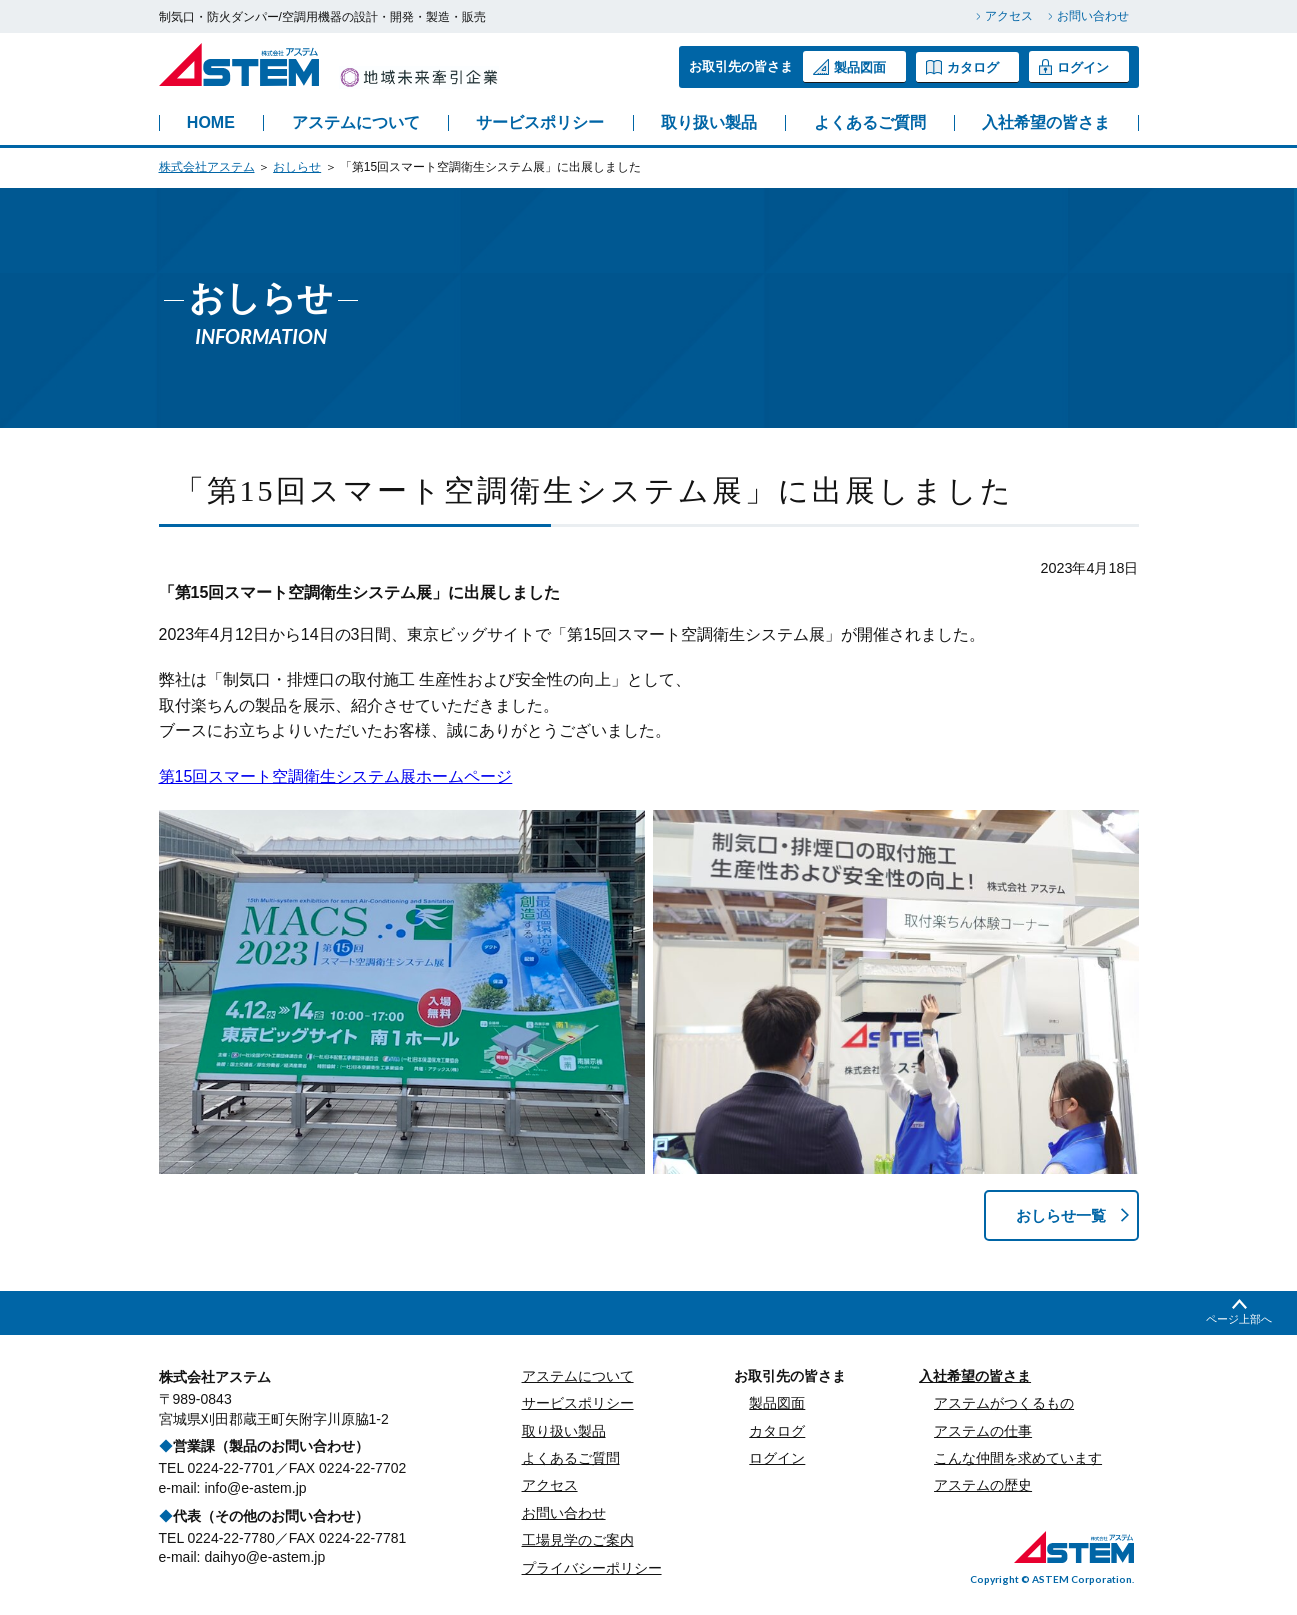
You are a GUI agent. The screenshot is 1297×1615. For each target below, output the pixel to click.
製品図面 (849, 67)
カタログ (962, 66)
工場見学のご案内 (578, 1541)
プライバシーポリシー (592, 1569)
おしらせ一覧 (1057, 1215)
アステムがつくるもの (1004, 1404)
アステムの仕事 (983, 1432)
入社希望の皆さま (1046, 123)
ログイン (1074, 67)
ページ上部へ (1239, 1320)
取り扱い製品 (709, 123)
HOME (211, 123)
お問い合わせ (1093, 16)
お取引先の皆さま (790, 1377)
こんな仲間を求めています (1018, 1459)
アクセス (1009, 16)
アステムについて (356, 123)
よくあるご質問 (870, 123)
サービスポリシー (540, 123)
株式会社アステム (207, 167)
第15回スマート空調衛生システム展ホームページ (336, 776)
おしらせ (297, 167)
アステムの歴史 (983, 1487)
